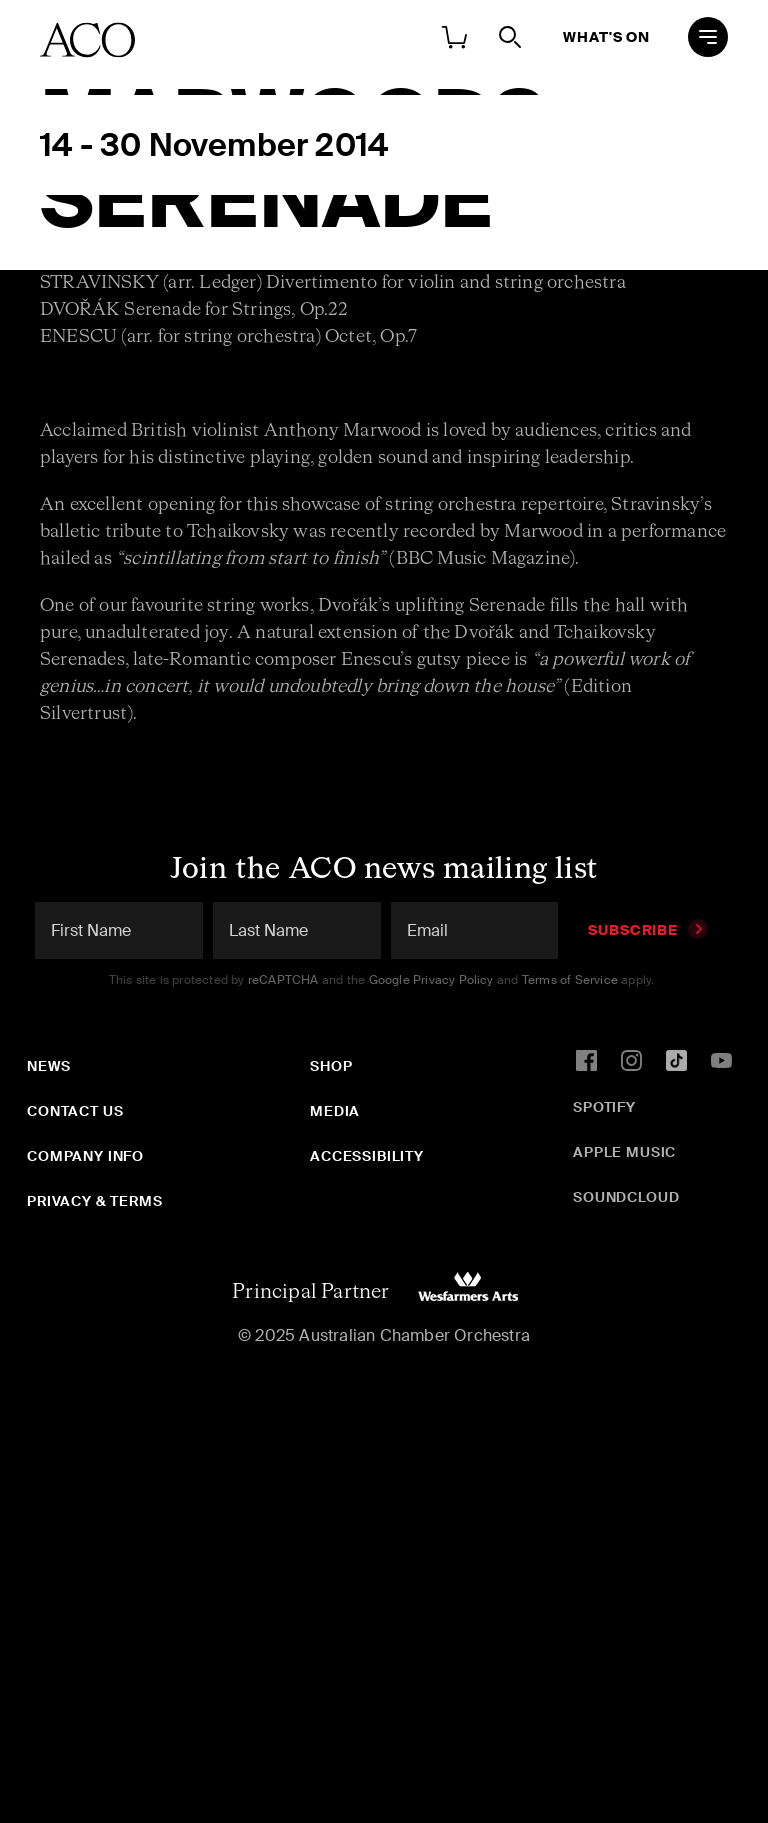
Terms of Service (570, 980)
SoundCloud (626, 1197)
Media (335, 1111)
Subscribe (648, 930)
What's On (606, 37)
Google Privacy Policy (431, 980)
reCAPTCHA (283, 980)
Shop (331, 1066)
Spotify (604, 1107)
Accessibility (367, 1156)
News (48, 1066)
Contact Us (75, 1111)
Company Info (85, 1156)
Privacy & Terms (95, 1201)
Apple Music (624, 1152)
